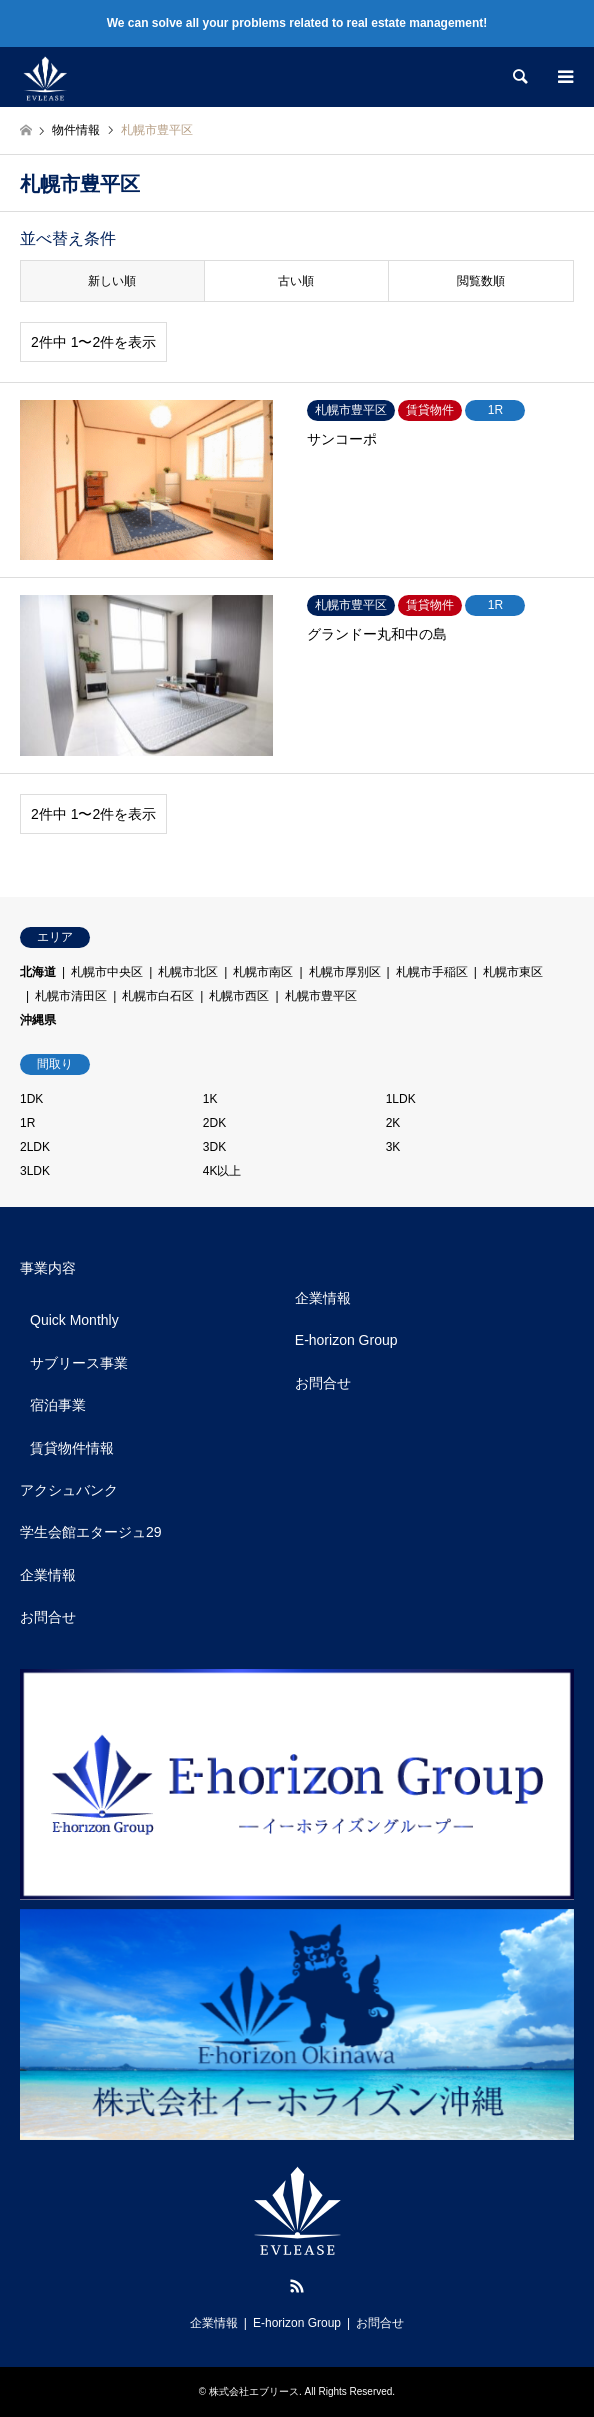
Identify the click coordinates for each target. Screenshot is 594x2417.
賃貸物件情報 (72, 1448)
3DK (214, 1147)
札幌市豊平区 (321, 996)
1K (210, 1099)
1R (27, 1123)
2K (393, 1123)
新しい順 (112, 281)
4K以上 (222, 1171)
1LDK (401, 1099)
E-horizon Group (346, 1340)
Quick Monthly (74, 1320)
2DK (214, 1123)
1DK (31, 1099)
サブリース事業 (79, 1363)
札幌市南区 (263, 972)
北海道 (38, 972)
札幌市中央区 (107, 972)
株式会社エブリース (254, 2391)
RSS (297, 2286)
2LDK (35, 1147)
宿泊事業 (58, 1405)
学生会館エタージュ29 (91, 1532)
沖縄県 (38, 1020)
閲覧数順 (481, 281)
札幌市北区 (188, 972)
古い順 (296, 281)
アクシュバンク (69, 1490)
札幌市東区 (513, 972)
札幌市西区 (239, 996)
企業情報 (48, 1575)
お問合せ (48, 1617)
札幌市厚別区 (345, 972)
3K (393, 1147)
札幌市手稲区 (432, 972)
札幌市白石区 (158, 996)
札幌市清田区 (71, 996)
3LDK (35, 1171)
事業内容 (48, 1268)
